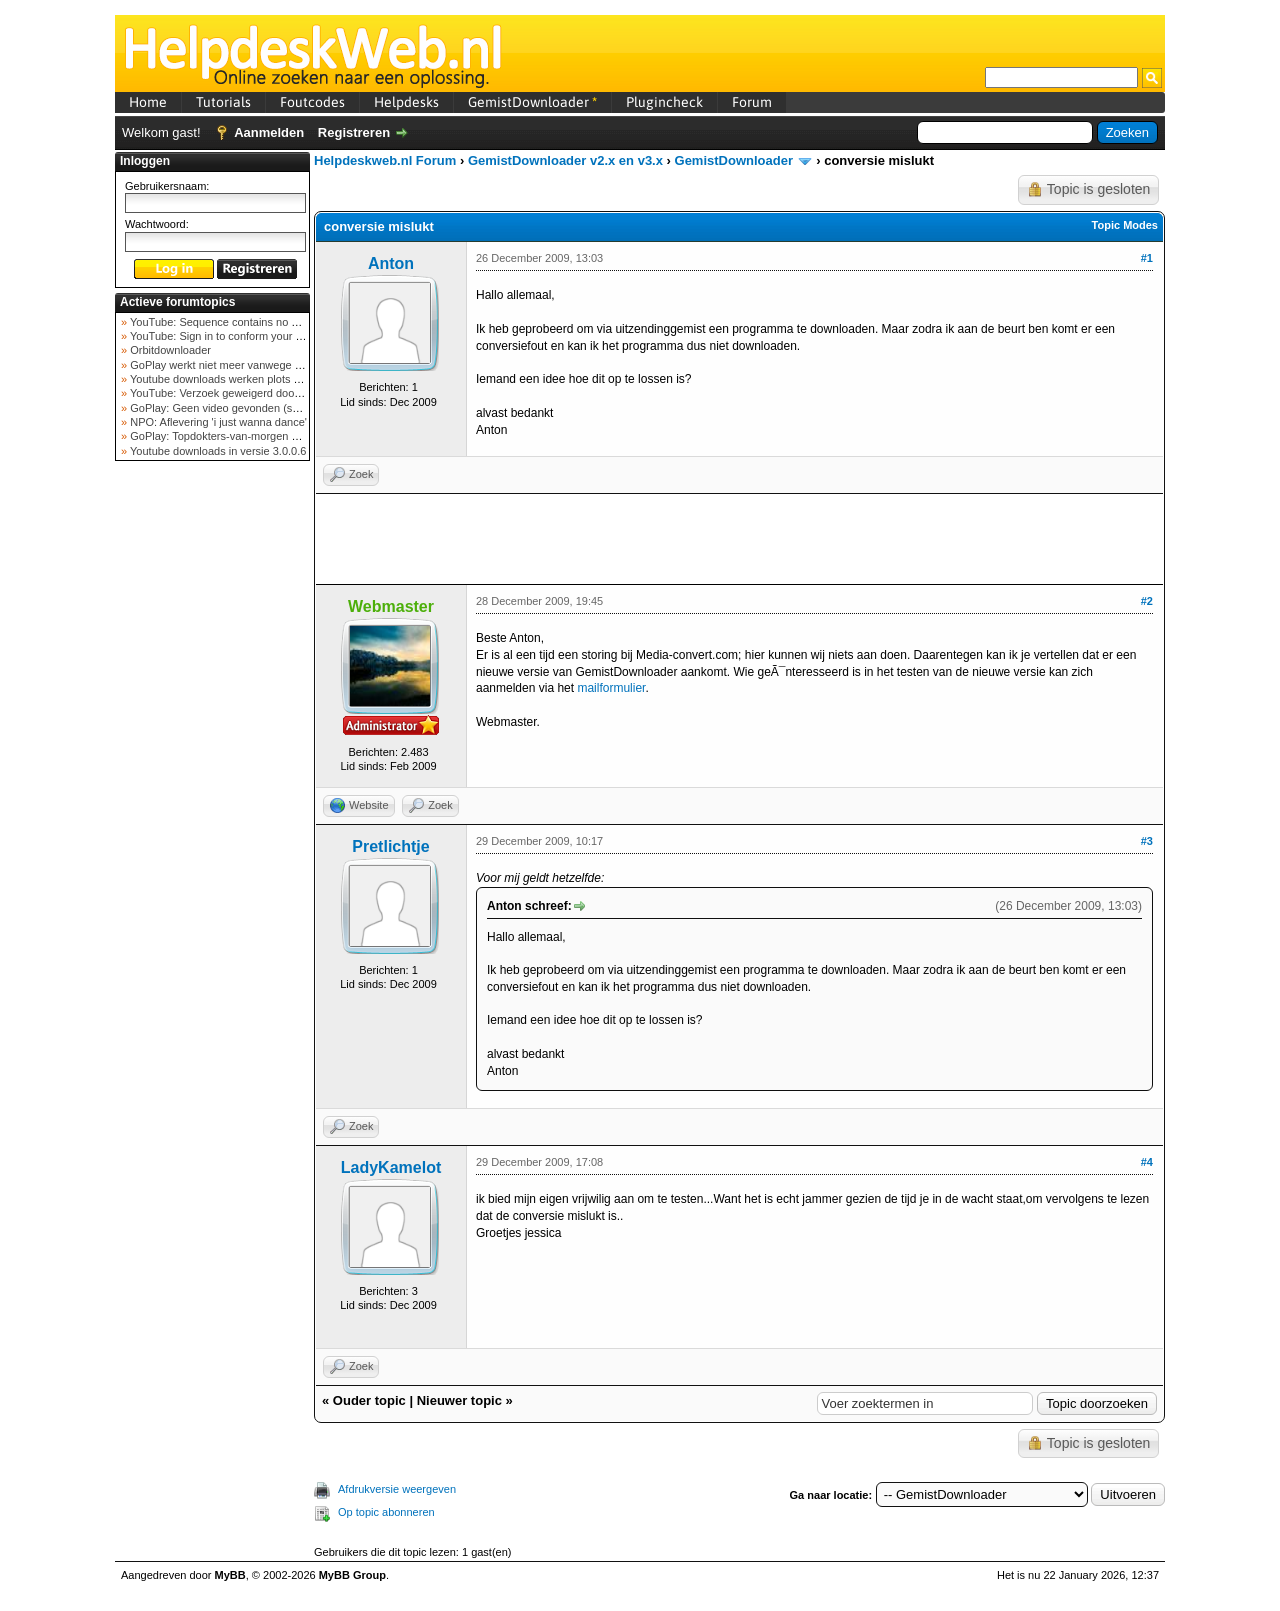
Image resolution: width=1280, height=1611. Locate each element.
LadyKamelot (391, 1167)
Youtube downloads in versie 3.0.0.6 (216, 451)
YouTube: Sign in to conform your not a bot (232, 336)
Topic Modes (1125, 225)
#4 (1147, 1162)
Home (148, 102)
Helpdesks (406, 102)
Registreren (354, 132)
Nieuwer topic (459, 1400)
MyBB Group (352, 1575)
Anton (391, 263)
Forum (752, 102)
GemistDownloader (532, 102)
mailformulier (611, 688)
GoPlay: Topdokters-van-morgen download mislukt (251, 436)
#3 (1147, 841)
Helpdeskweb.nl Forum (385, 160)
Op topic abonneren (386, 1512)
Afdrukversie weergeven (397, 1489)
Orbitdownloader (169, 350)
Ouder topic (369, 1400)
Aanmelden (269, 132)
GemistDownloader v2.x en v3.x (565, 160)
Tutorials (223, 102)
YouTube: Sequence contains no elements (231, 322)
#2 (1147, 601)
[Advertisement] (213, 784)
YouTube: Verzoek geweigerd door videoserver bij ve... (261, 393)
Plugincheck (664, 102)
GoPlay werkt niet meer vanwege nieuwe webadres (253, 365)
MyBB (230, 1575)
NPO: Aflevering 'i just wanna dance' (217, 422)
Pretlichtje (390, 846)
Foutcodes (312, 102)
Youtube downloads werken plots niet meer (233, 379)
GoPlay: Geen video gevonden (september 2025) (248, 408)
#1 (1147, 258)
